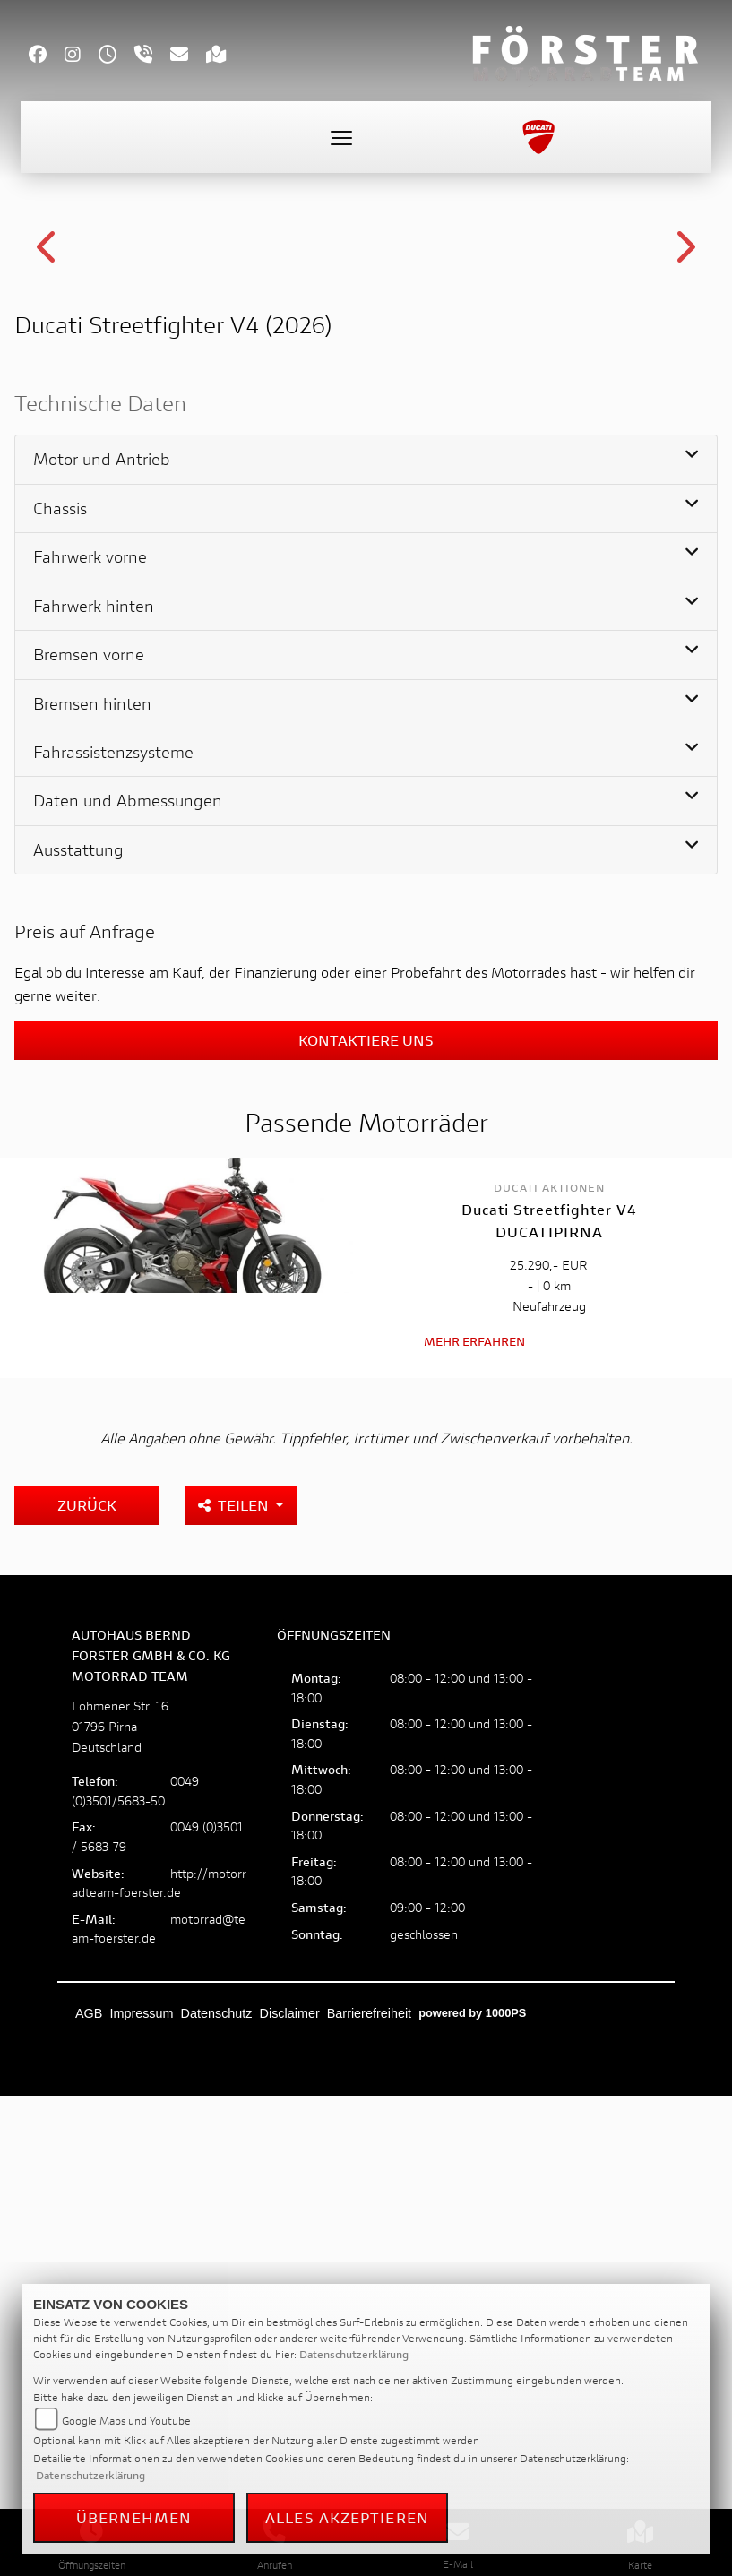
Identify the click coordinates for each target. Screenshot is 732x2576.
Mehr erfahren (474, 1832)
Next (684, 498)
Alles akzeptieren (347, 2517)
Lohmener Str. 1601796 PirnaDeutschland (120, 2217)
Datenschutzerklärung (354, 2354)
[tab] (366, 951)
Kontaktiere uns (366, 1531)
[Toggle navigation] (341, 137)
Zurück (86, 1995)
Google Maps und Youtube (126, 2420)
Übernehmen (134, 2517)
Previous (48, 498)
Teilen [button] (235, 1995)
